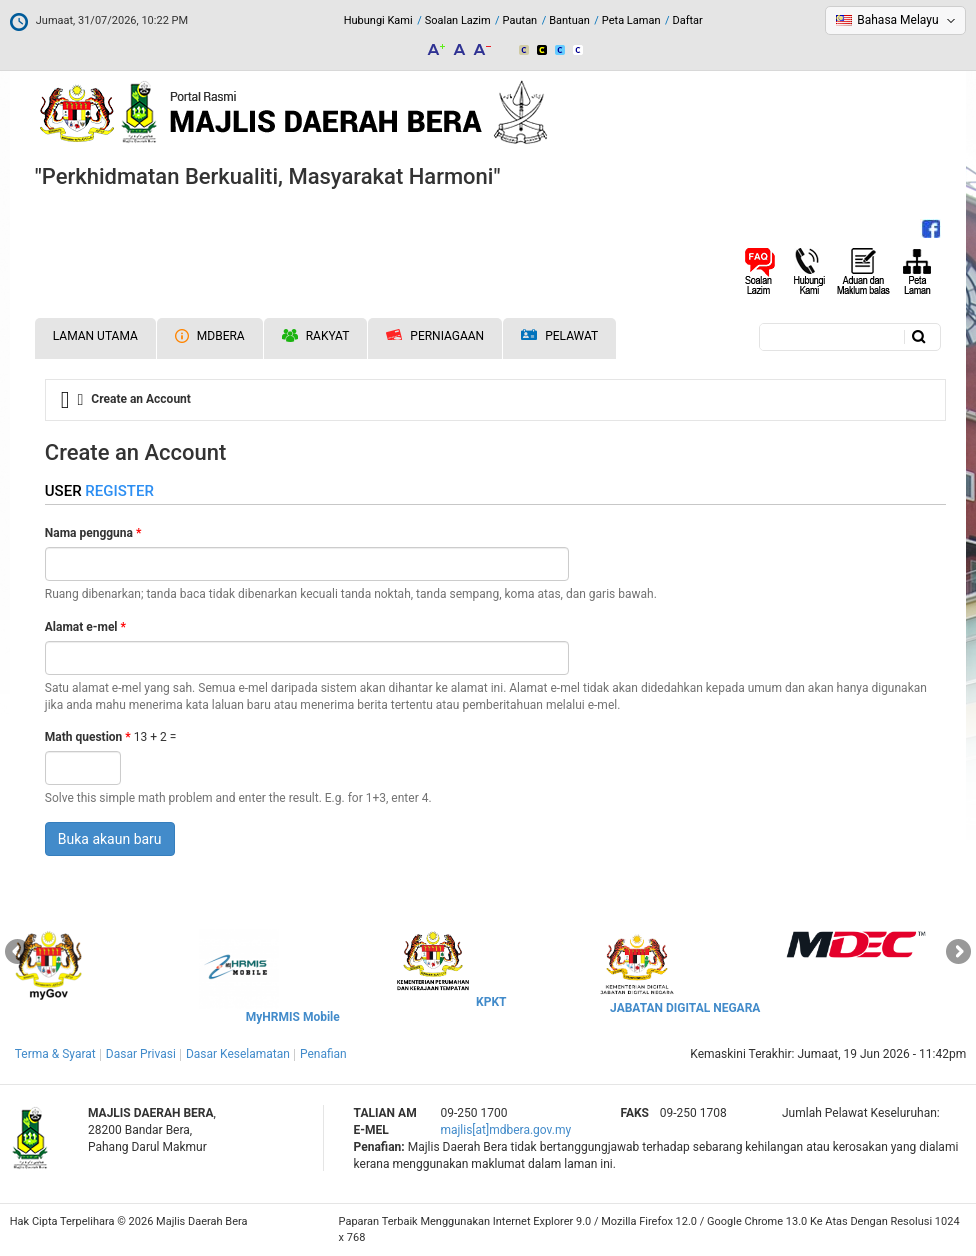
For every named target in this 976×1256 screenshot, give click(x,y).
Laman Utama (95, 336)
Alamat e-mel (85, 627)
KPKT (491, 1002)
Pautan (520, 20)
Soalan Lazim (458, 20)
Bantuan (569, 20)
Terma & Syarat (55, 1054)
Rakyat (316, 336)
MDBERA (210, 336)
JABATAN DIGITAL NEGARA (685, 1008)
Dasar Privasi (141, 1054)
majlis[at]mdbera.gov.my (505, 1130)
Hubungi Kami (378, 20)
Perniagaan (435, 336)
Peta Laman (631, 20)
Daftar (687, 20)
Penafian (323, 1054)
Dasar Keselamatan (238, 1054)
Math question (88, 737)
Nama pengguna (93, 533)
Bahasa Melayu (897, 20)
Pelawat (559, 336)
